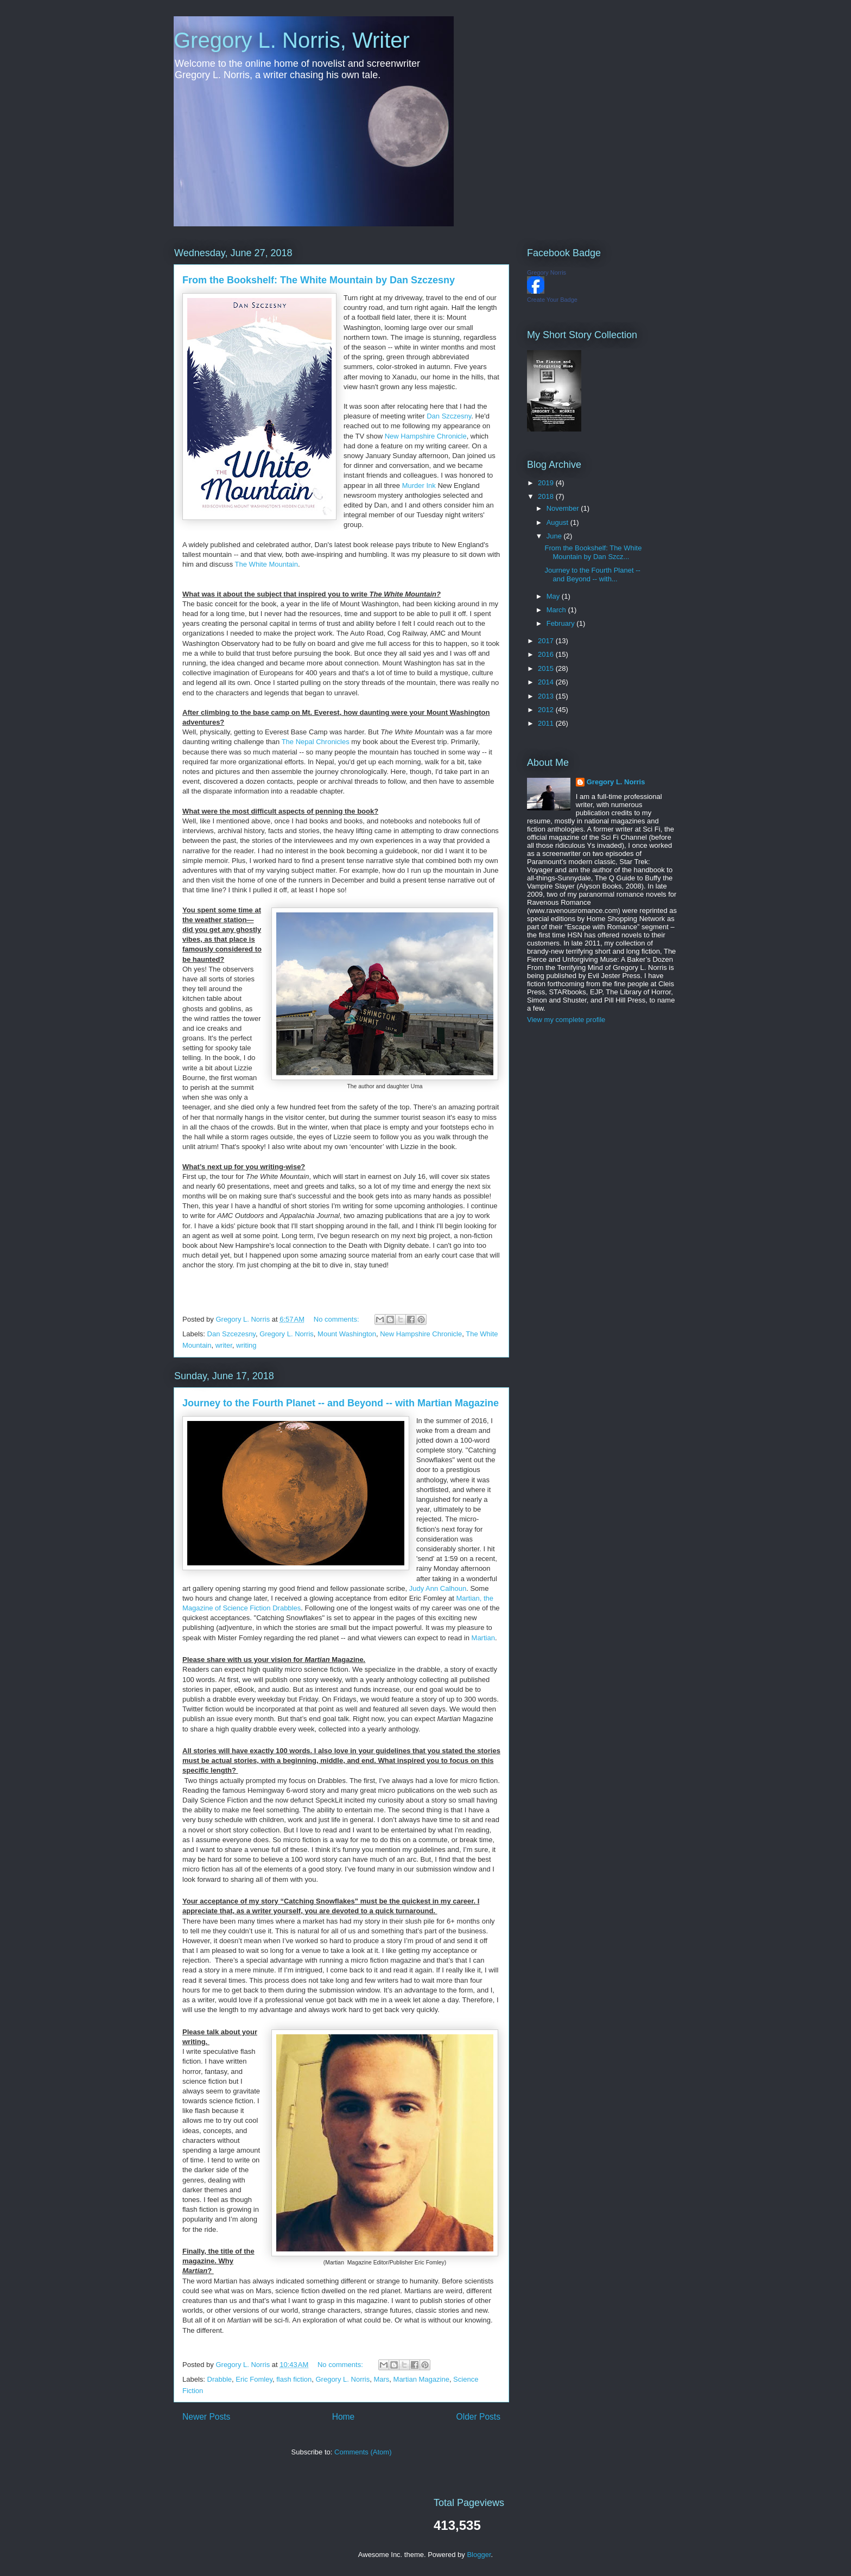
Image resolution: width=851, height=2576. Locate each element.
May (554, 596)
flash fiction (294, 2379)
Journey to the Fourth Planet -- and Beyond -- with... (592, 574)
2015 (547, 668)
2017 (547, 641)
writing (246, 1345)
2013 (547, 696)
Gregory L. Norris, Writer (292, 40)
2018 (547, 496)
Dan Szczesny (449, 416)
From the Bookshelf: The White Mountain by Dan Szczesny (318, 280)
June (555, 536)
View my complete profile (566, 1020)
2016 (547, 654)
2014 (547, 682)
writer (223, 1345)
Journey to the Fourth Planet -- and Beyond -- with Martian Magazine (340, 1403)
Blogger (479, 2554)
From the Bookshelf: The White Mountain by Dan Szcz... (593, 552)
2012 (547, 710)
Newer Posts (206, 2416)
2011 (547, 723)
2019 (547, 483)
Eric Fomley (254, 2379)
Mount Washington (346, 1334)
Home (343, 2416)
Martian (483, 1638)
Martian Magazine (421, 2379)
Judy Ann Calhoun (438, 1588)
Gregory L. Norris (286, 1334)
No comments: (337, 1319)
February (562, 623)
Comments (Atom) (362, 2452)
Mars (381, 2379)
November (564, 508)
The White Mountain (266, 564)
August (558, 522)
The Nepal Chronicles (316, 742)
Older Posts (478, 2416)
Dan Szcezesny (231, 1334)
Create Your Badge (552, 299)
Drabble (219, 2379)
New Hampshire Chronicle (426, 436)
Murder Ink (419, 485)
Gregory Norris (546, 272)
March (557, 610)
